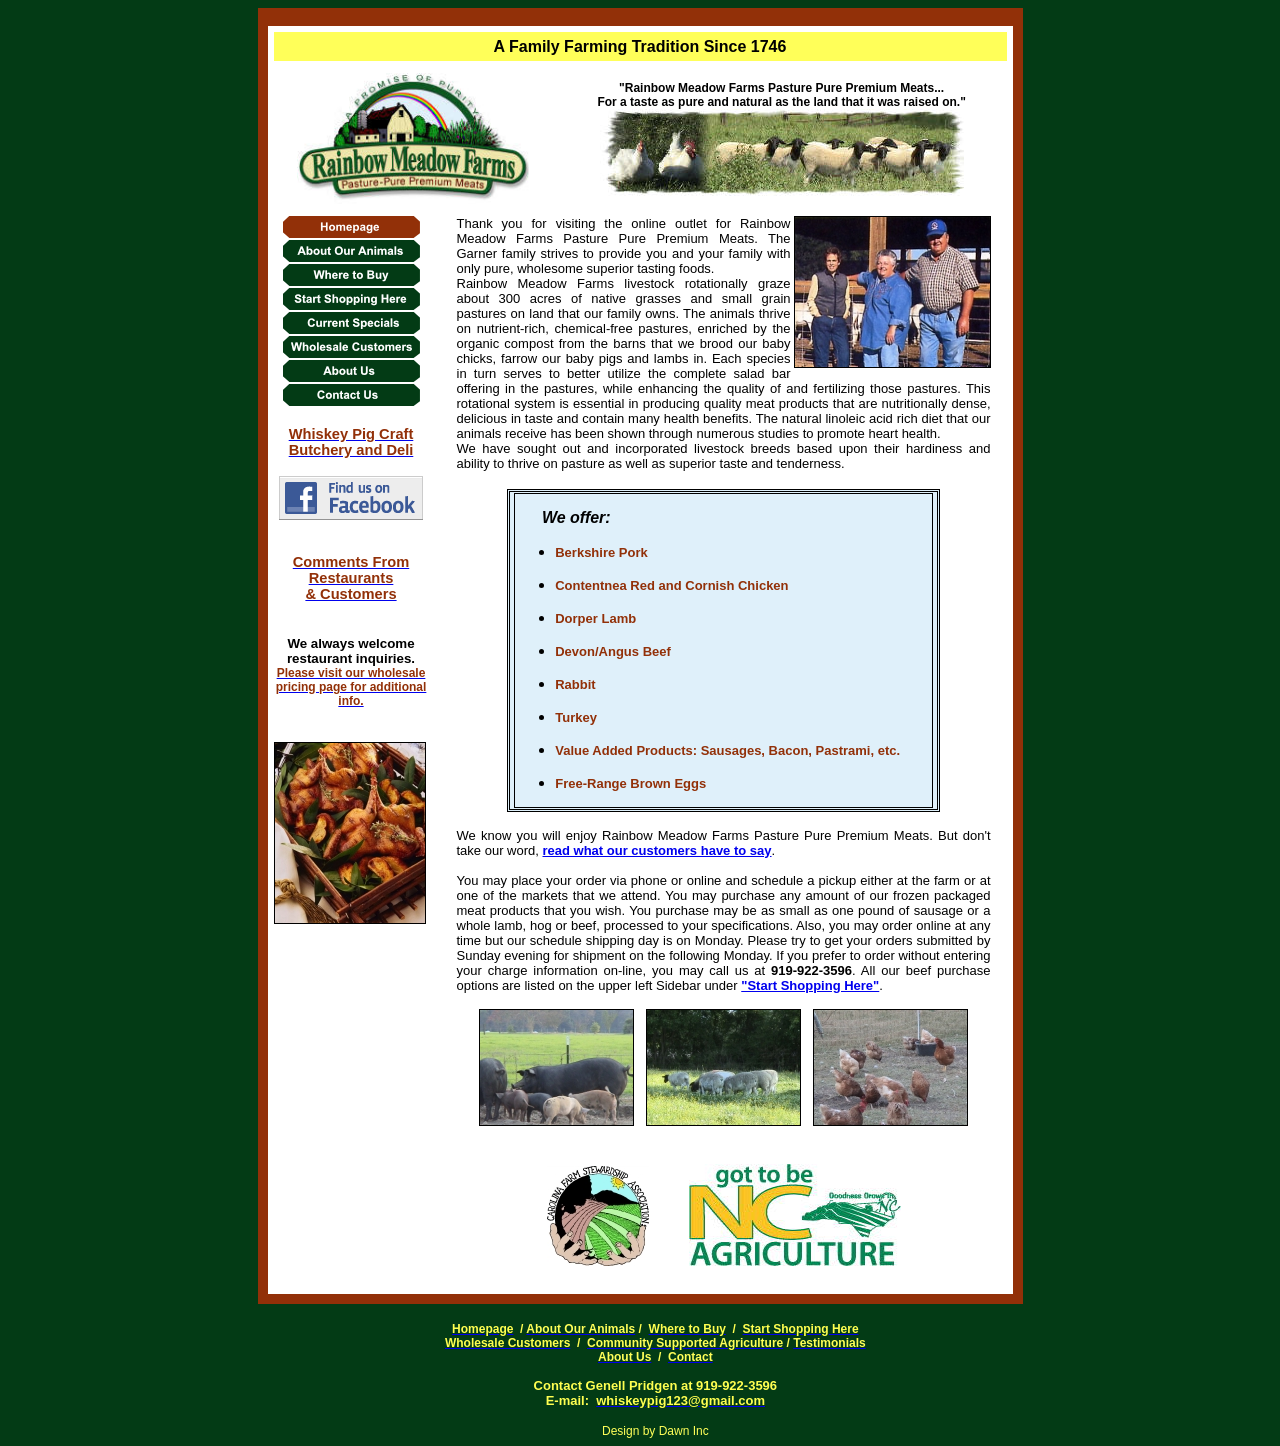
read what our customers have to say (657, 850)
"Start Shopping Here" (810, 985)
